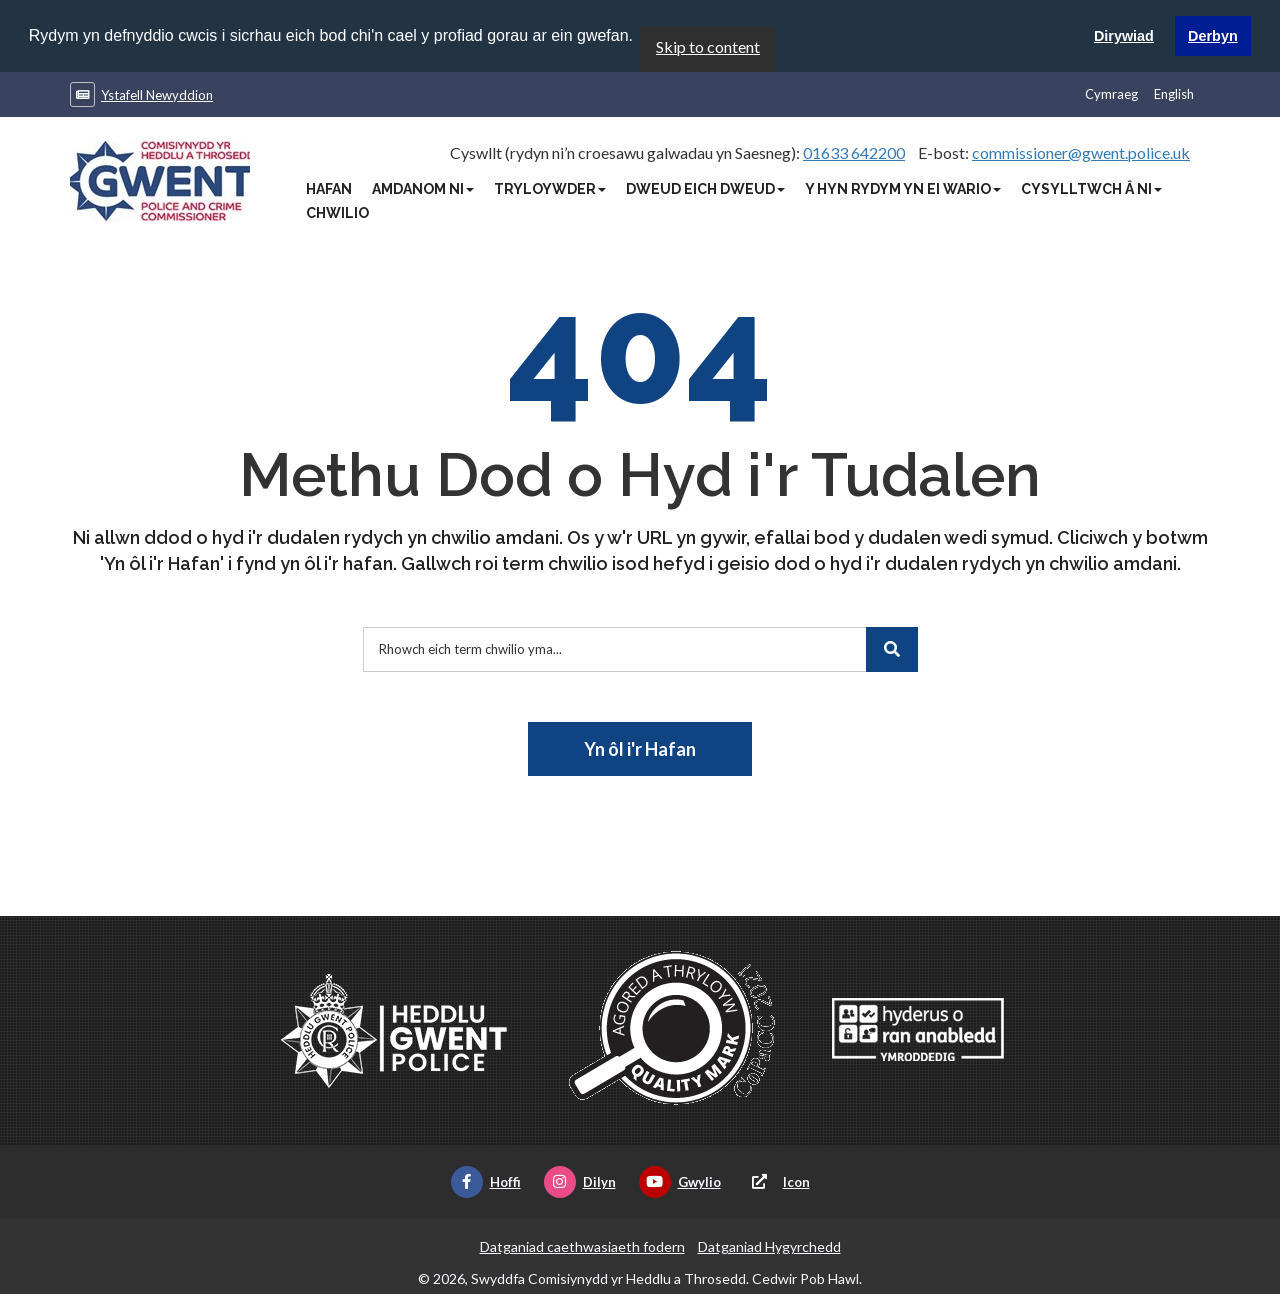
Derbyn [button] (1213, 36)
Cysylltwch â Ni (1091, 188)
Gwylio (680, 1181)
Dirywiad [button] (1124, 36)
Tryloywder (550, 188)
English (1174, 93)
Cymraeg (1111, 93)
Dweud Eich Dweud (705, 188)
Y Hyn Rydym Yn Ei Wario (903, 188)
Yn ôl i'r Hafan (640, 748)
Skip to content (708, 45)
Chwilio (337, 212)
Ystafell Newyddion (157, 94)
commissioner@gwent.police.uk (1081, 151)
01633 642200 (854, 151)
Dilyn (580, 1181)
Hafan (329, 188)
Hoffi (486, 1181)
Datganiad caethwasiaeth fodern (582, 1245)
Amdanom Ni (423, 188)
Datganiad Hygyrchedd (769, 1245)
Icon (777, 1181)
